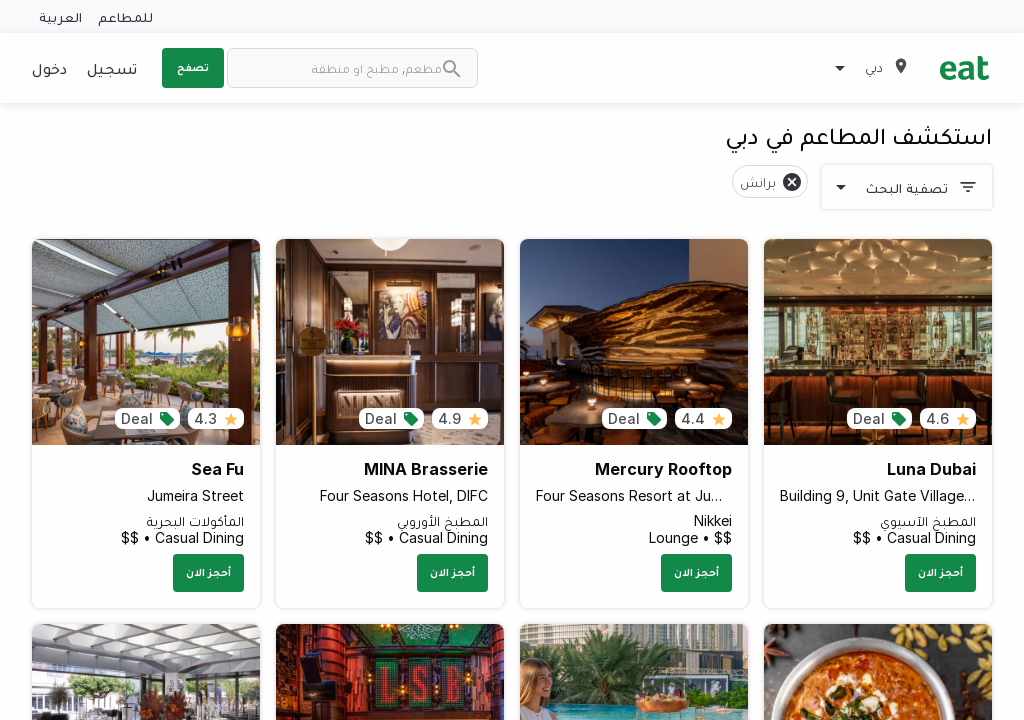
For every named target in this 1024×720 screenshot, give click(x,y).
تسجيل (112, 68)
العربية (60, 16)
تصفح (193, 67)
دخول (49, 68)
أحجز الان (940, 572)
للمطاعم (125, 16)
